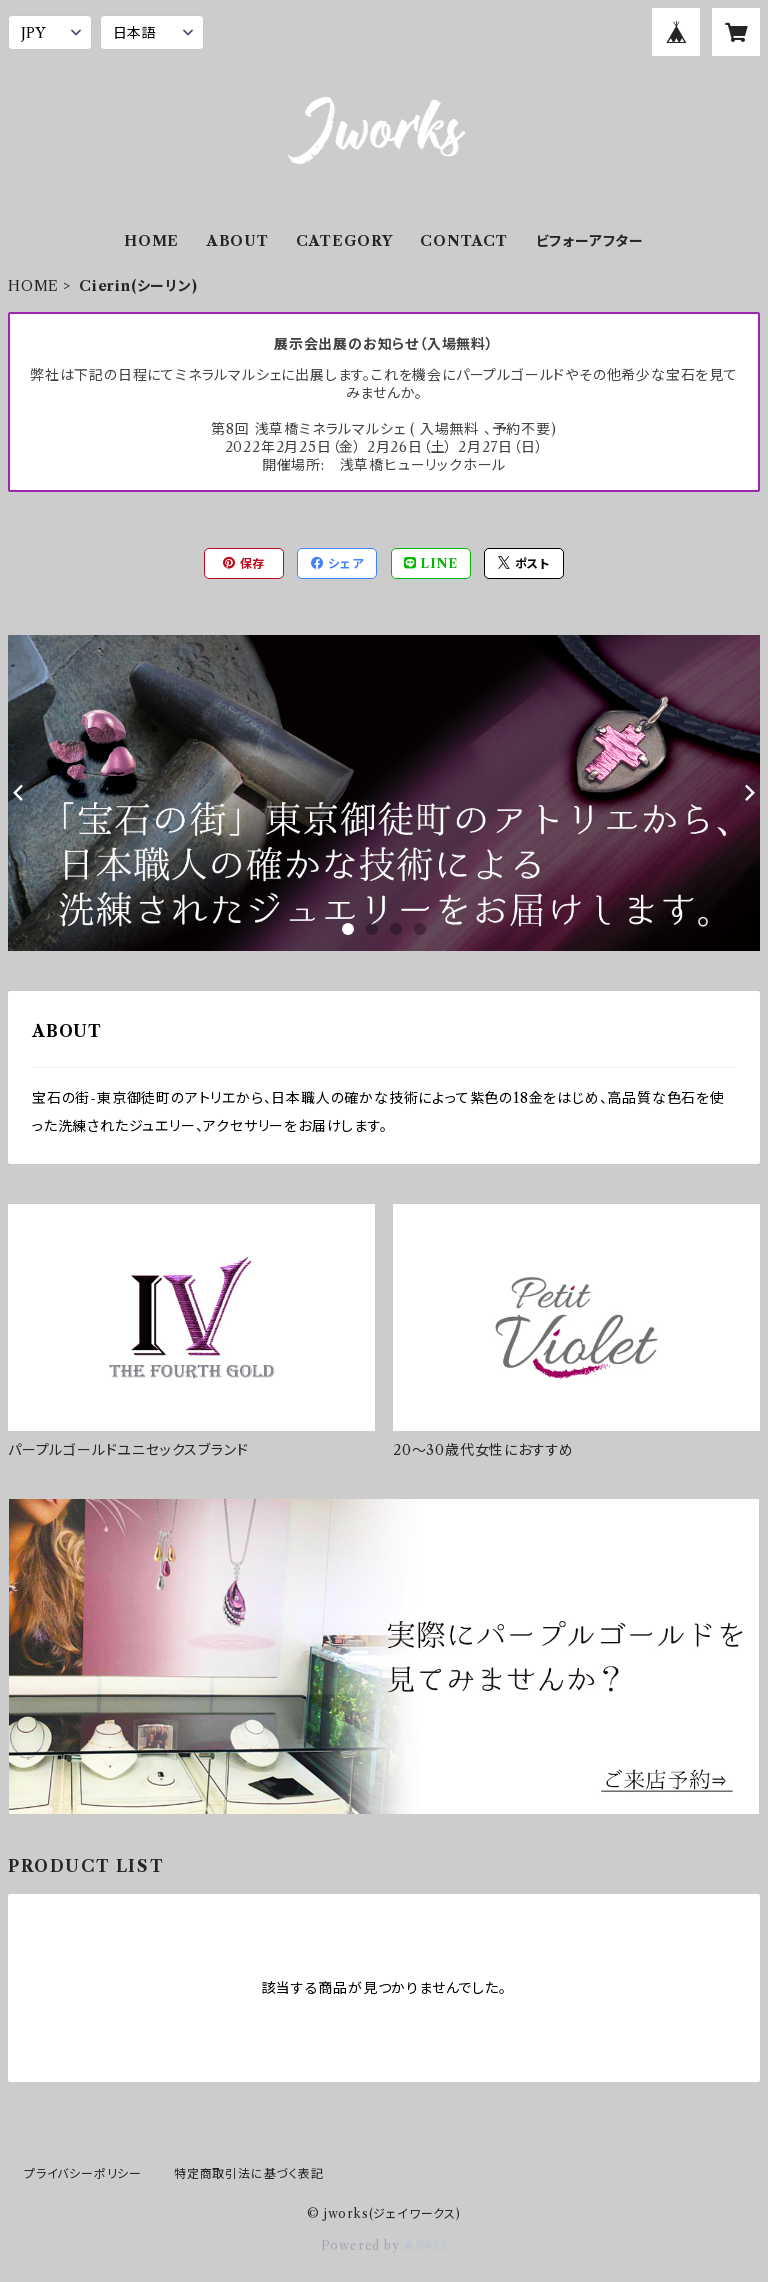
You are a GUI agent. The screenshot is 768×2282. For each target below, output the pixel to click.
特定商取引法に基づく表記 (249, 2173)
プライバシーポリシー (83, 2173)
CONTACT (464, 241)
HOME (151, 241)
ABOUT (238, 241)
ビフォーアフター (590, 241)
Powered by (384, 2245)
